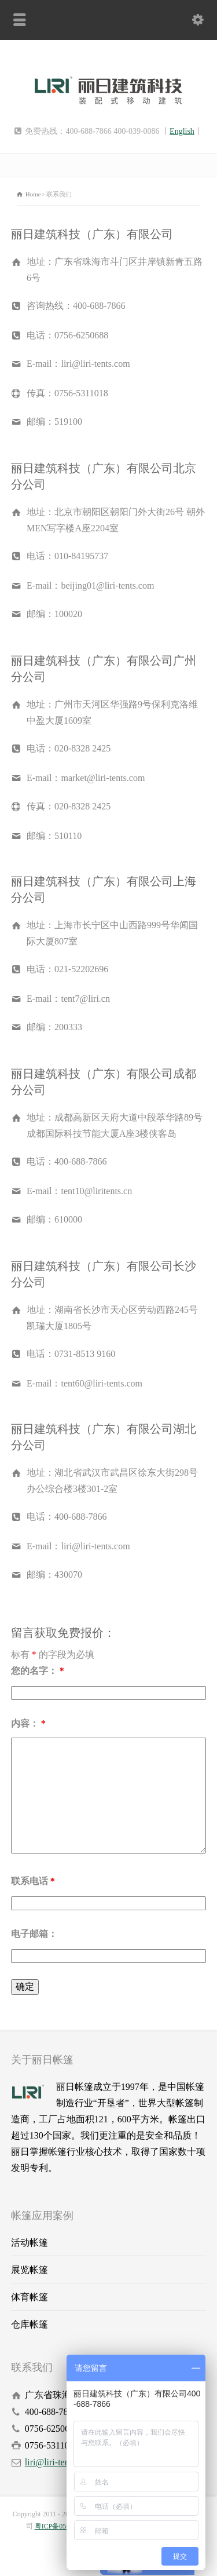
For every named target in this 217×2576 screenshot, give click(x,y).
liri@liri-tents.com (59, 2462)
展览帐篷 (29, 2270)
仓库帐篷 (29, 2324)
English (182, 131)
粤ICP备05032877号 (64, 2526)
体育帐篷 (29, 2297)
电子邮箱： (34, 1934)
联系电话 (33, 1881)
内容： (28, 1723)
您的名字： (37, 1671)
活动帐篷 (29, 2242)
